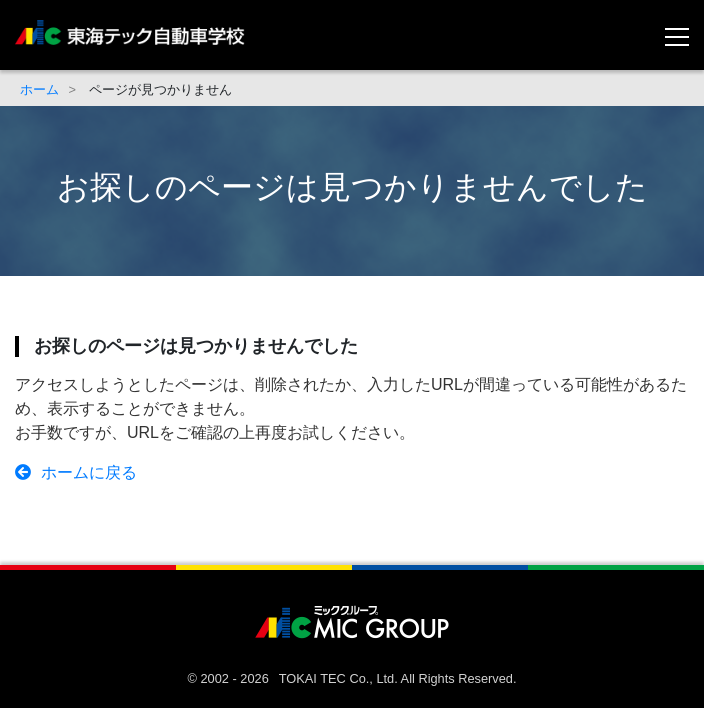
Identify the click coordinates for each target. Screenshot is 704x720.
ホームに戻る (76, 472)
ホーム (39, 89)
